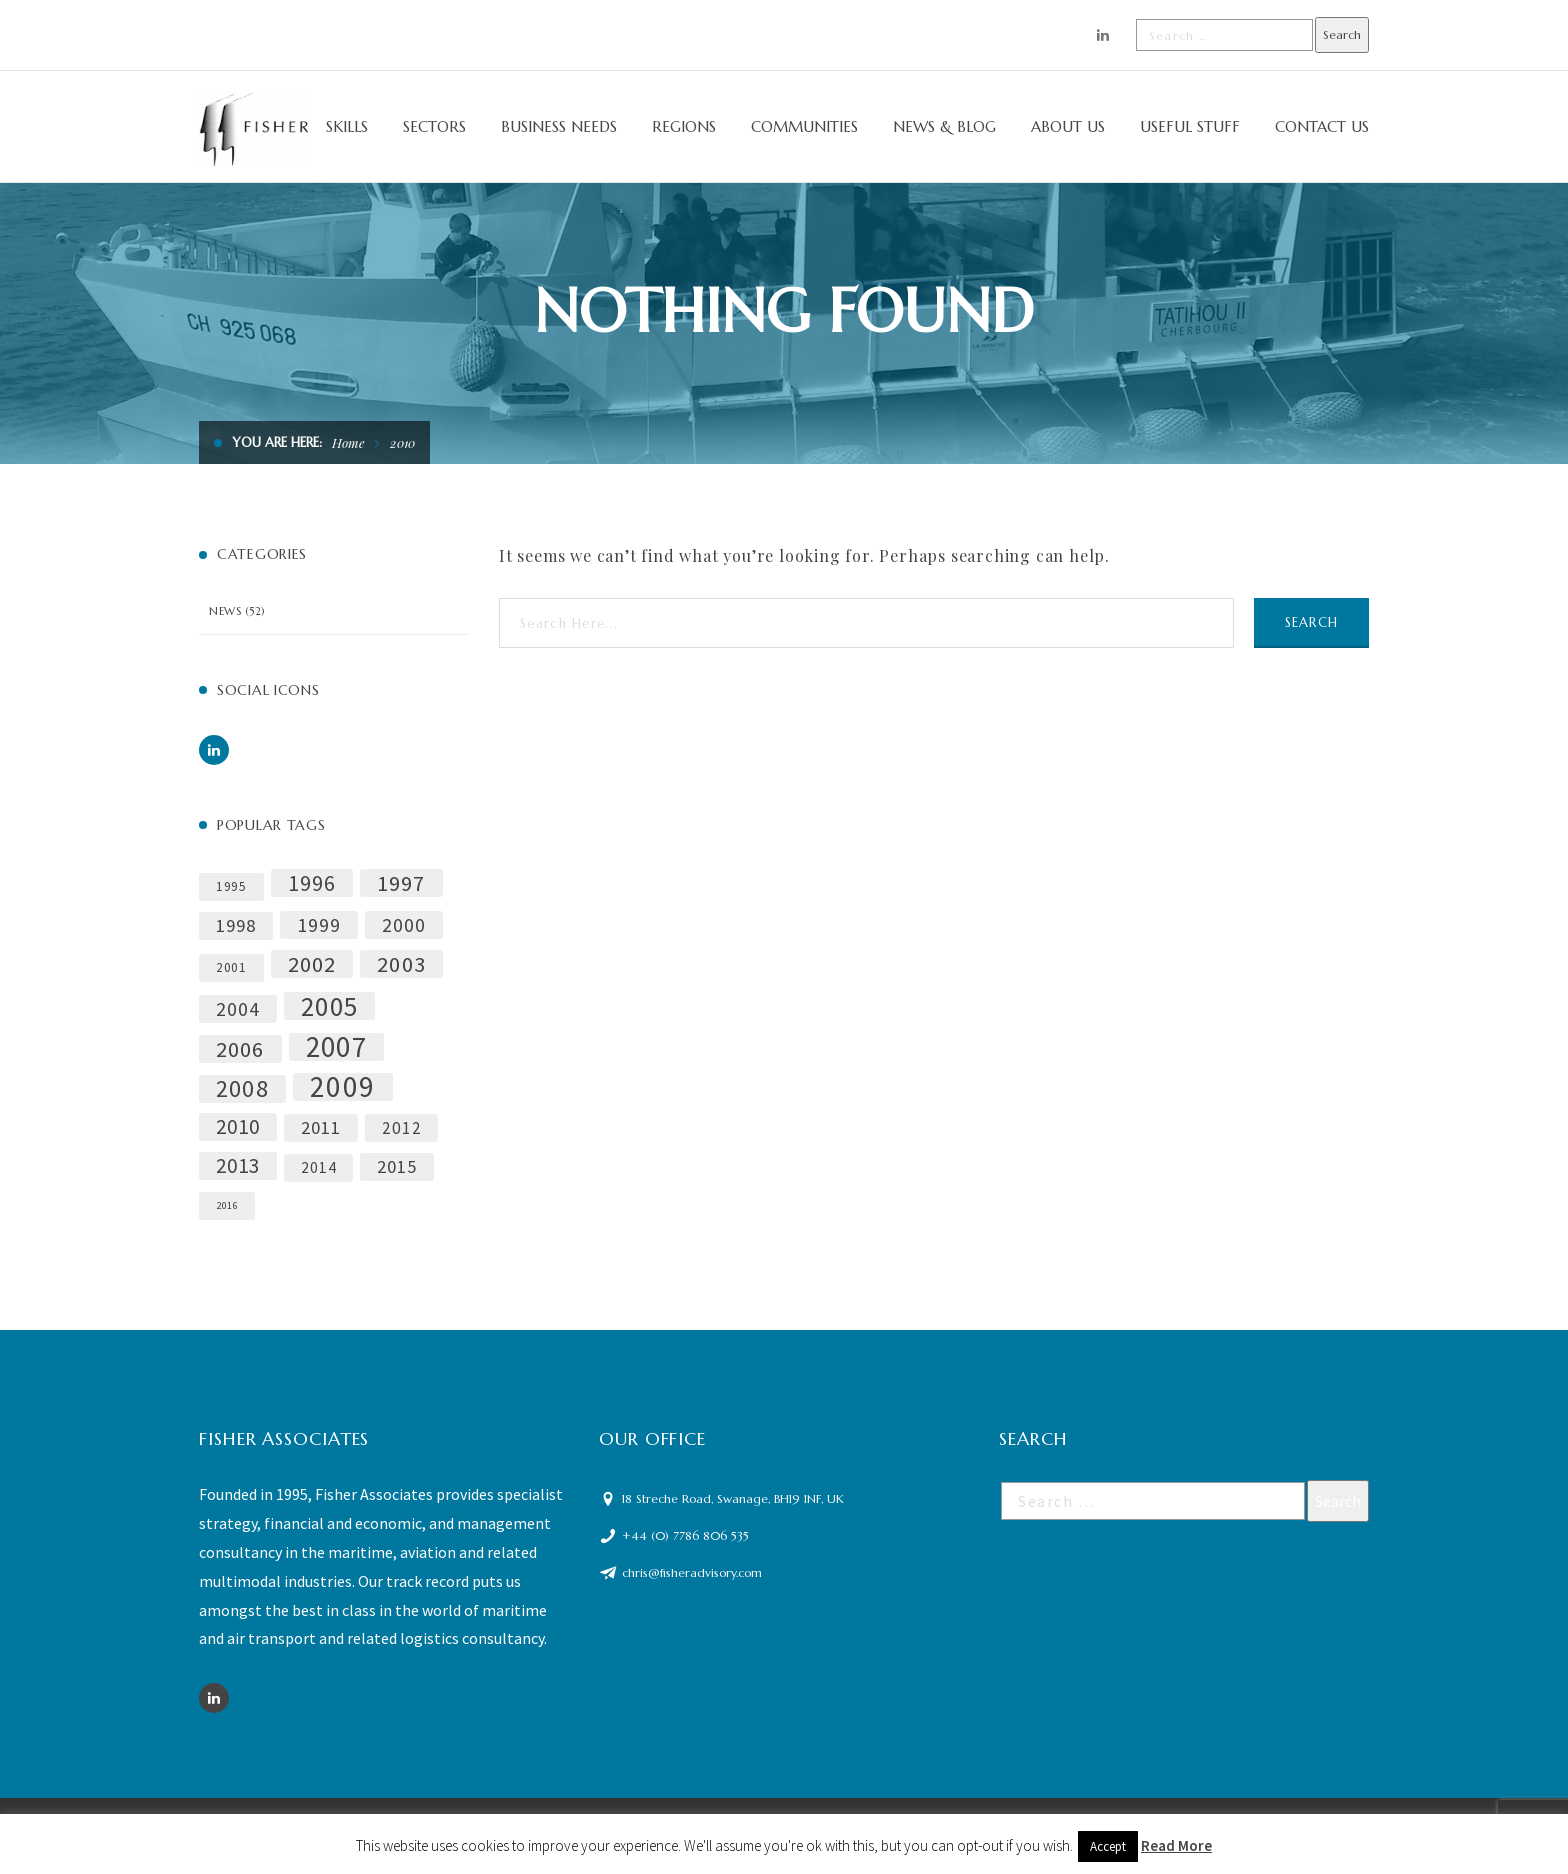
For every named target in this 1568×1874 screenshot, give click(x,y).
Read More (1176, 1845)
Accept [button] (1108, 1846)
